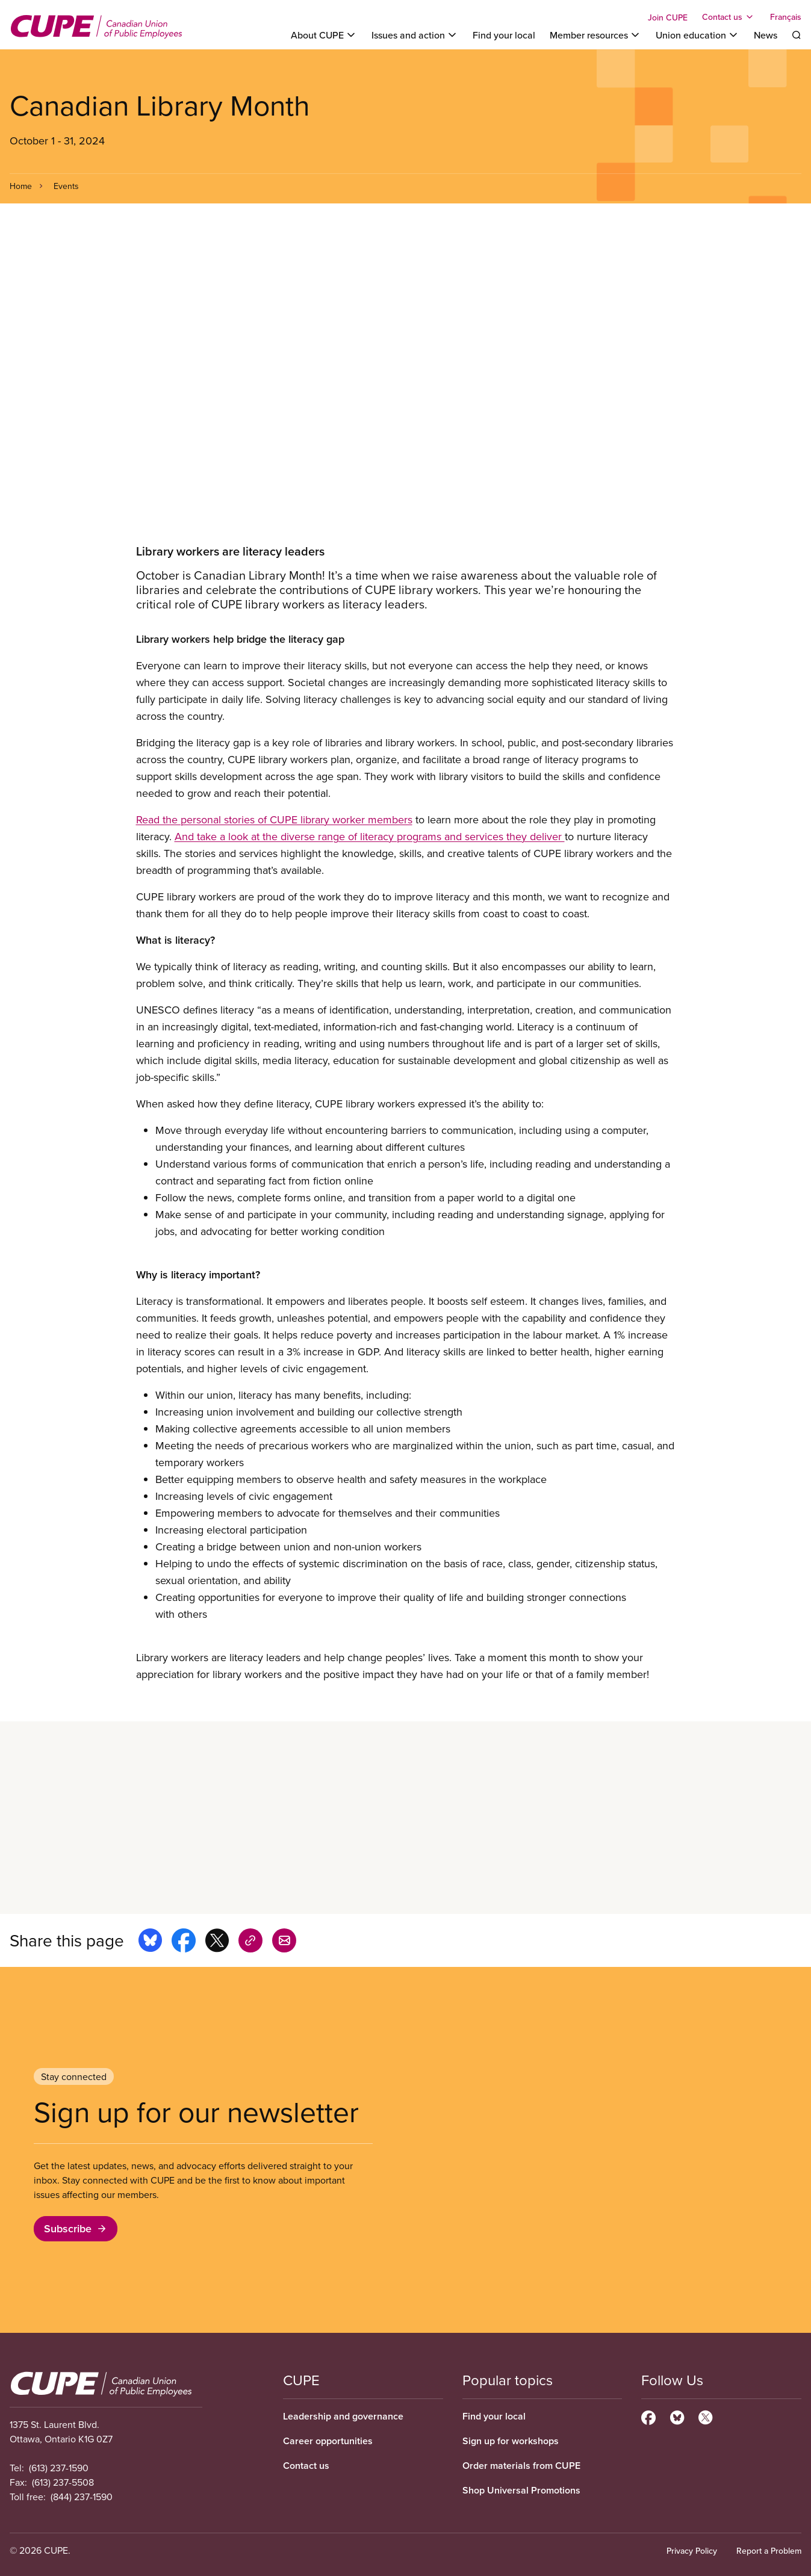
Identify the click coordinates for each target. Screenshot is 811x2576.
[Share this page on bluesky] (150, 1942)
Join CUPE (668, 17)
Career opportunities (328, 2441)
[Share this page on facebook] (184, 1942)
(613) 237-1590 (59, 2467)
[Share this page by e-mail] (284, 1942)
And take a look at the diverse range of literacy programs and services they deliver (370, 836)
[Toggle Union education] (697, 35)
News (765, 35)
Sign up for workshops (510, 2441)
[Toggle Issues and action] (414, 35)
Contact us (306, 2465)
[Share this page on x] (217, 1942)
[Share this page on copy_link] (250, 1942)
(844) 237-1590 (82, 2496)
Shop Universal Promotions (521, 2490)
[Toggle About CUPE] (324, 35)
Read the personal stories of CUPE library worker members (274, 819)
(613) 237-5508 (63, 2482)
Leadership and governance (343, 2416)
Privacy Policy (692, 2551)
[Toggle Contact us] (729, 17)
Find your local (504, 35)
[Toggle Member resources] (595, 35)
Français (785, 17)
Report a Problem (768, 2551)
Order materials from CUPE (521, 2465)
